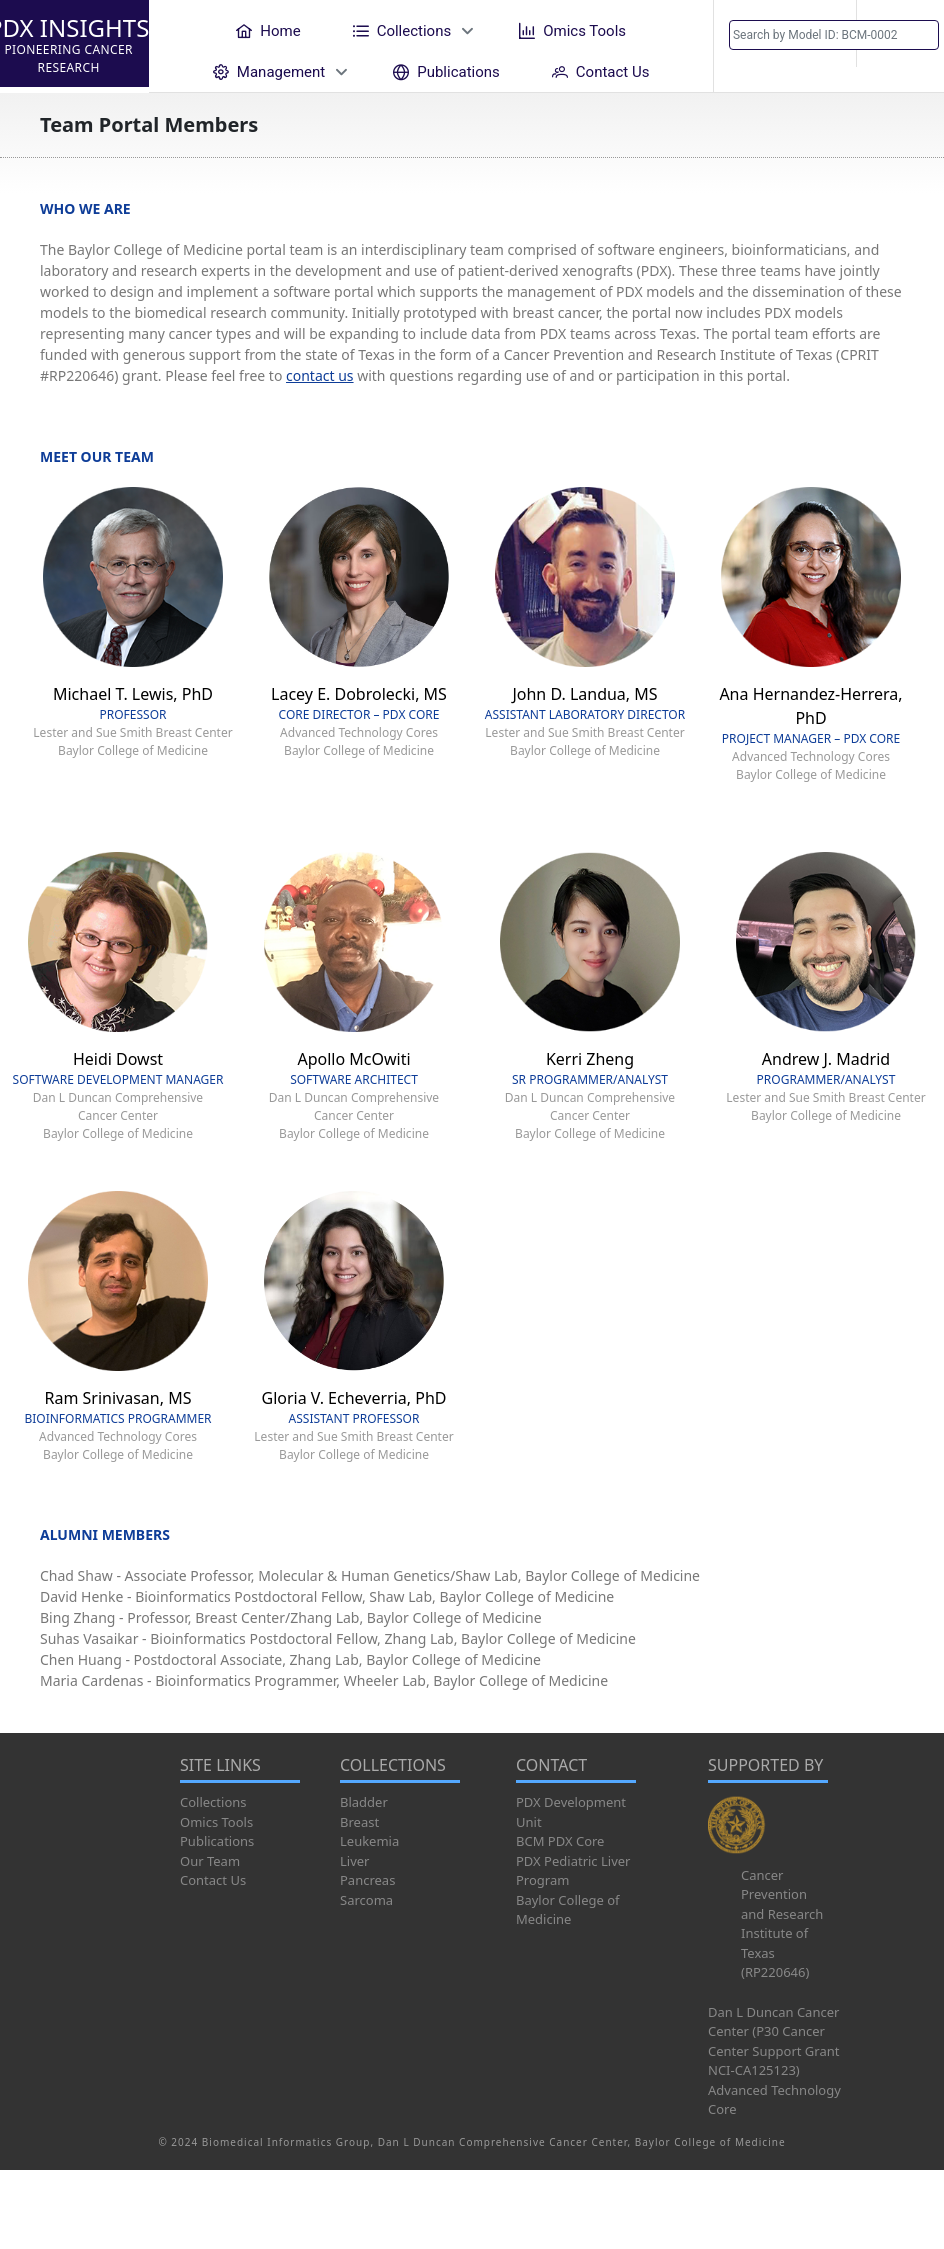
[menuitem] (268, 30)
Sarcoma (366, 1900)
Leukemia (369, 1841)
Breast (359, 1822)
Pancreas (367, 1880)
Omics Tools (216, 1822)
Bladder (364, 1802)
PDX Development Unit (571, 1812)
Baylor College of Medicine (568, 1910)
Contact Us (213, 1880)
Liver (354, 1861)
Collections (213, 1802)
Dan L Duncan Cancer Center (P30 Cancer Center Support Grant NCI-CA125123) (773, 2041)
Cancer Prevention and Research (782, 1894)
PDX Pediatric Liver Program (573, 1871)
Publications (217, 1841)
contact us (320, 375)
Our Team (210, 1861)
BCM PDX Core (560, 1841)
